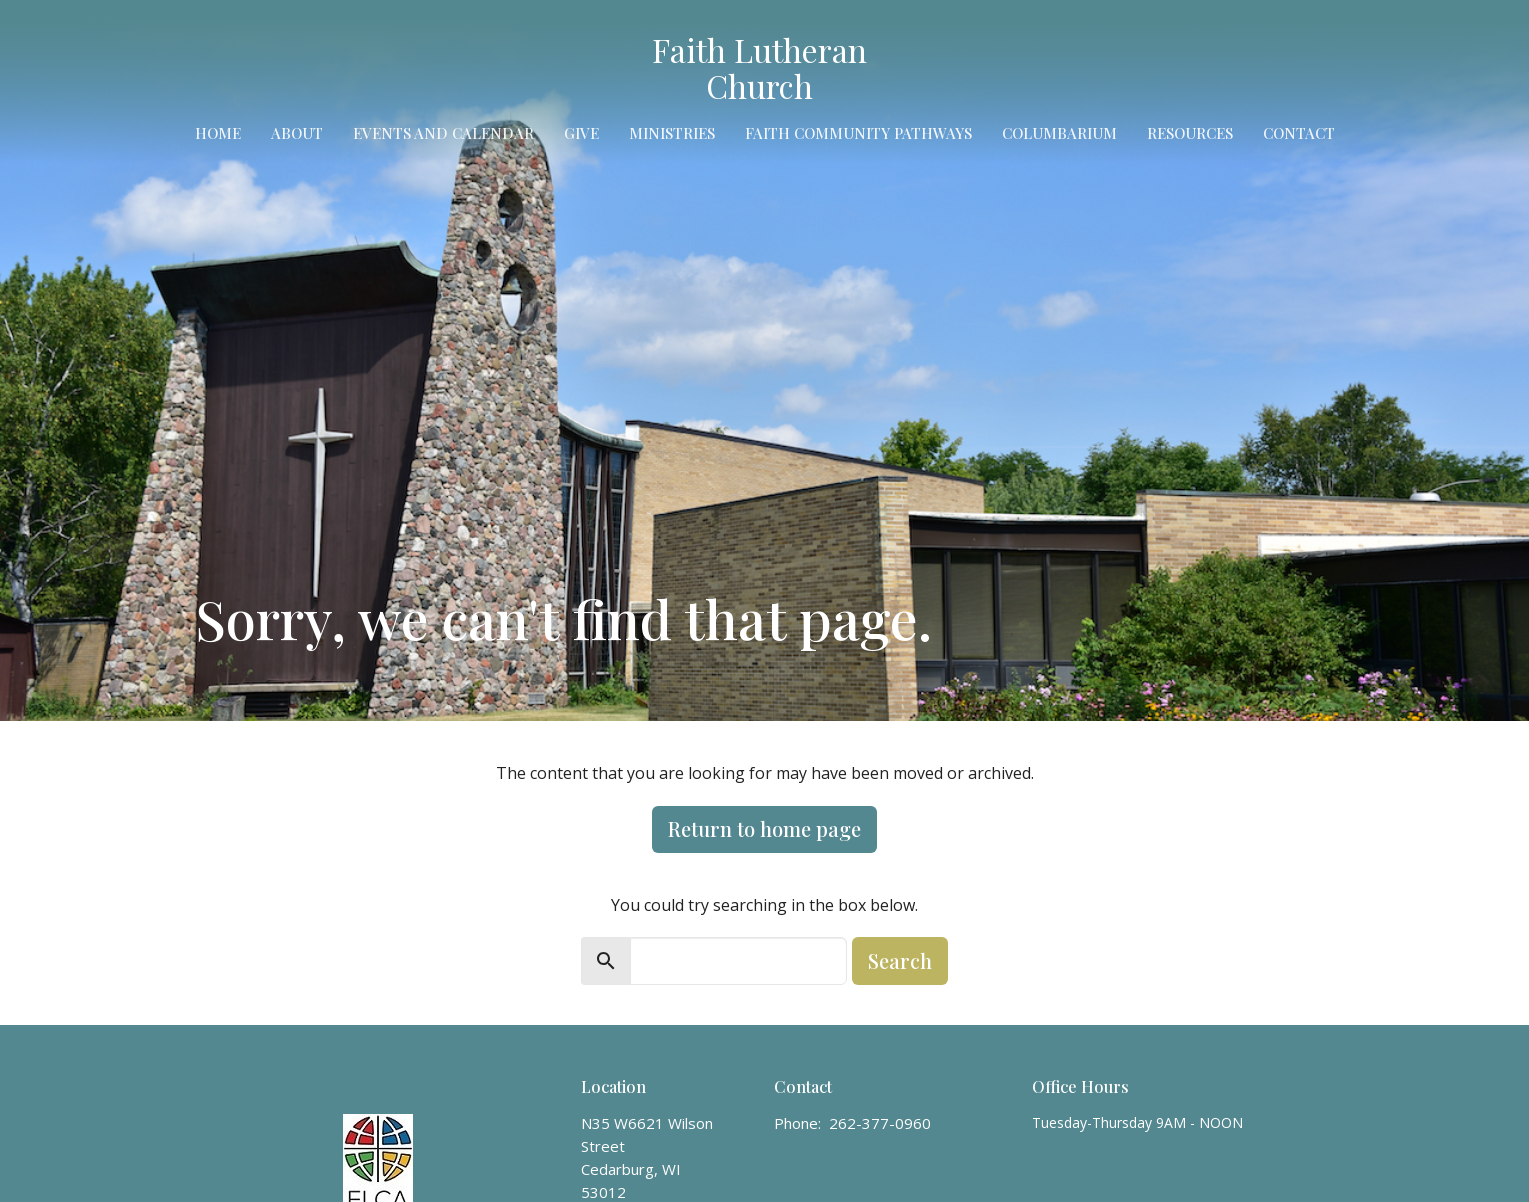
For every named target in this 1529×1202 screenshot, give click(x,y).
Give (581, 133)
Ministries (672, 133)
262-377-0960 (880, 1123)
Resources (1190, 133)
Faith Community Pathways (858, 133)
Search (900, 960)
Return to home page (764, 828)
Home (218, 133)
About (297, 133)
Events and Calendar (443, 133)
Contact (1299, 133)
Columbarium (1059, 133)
